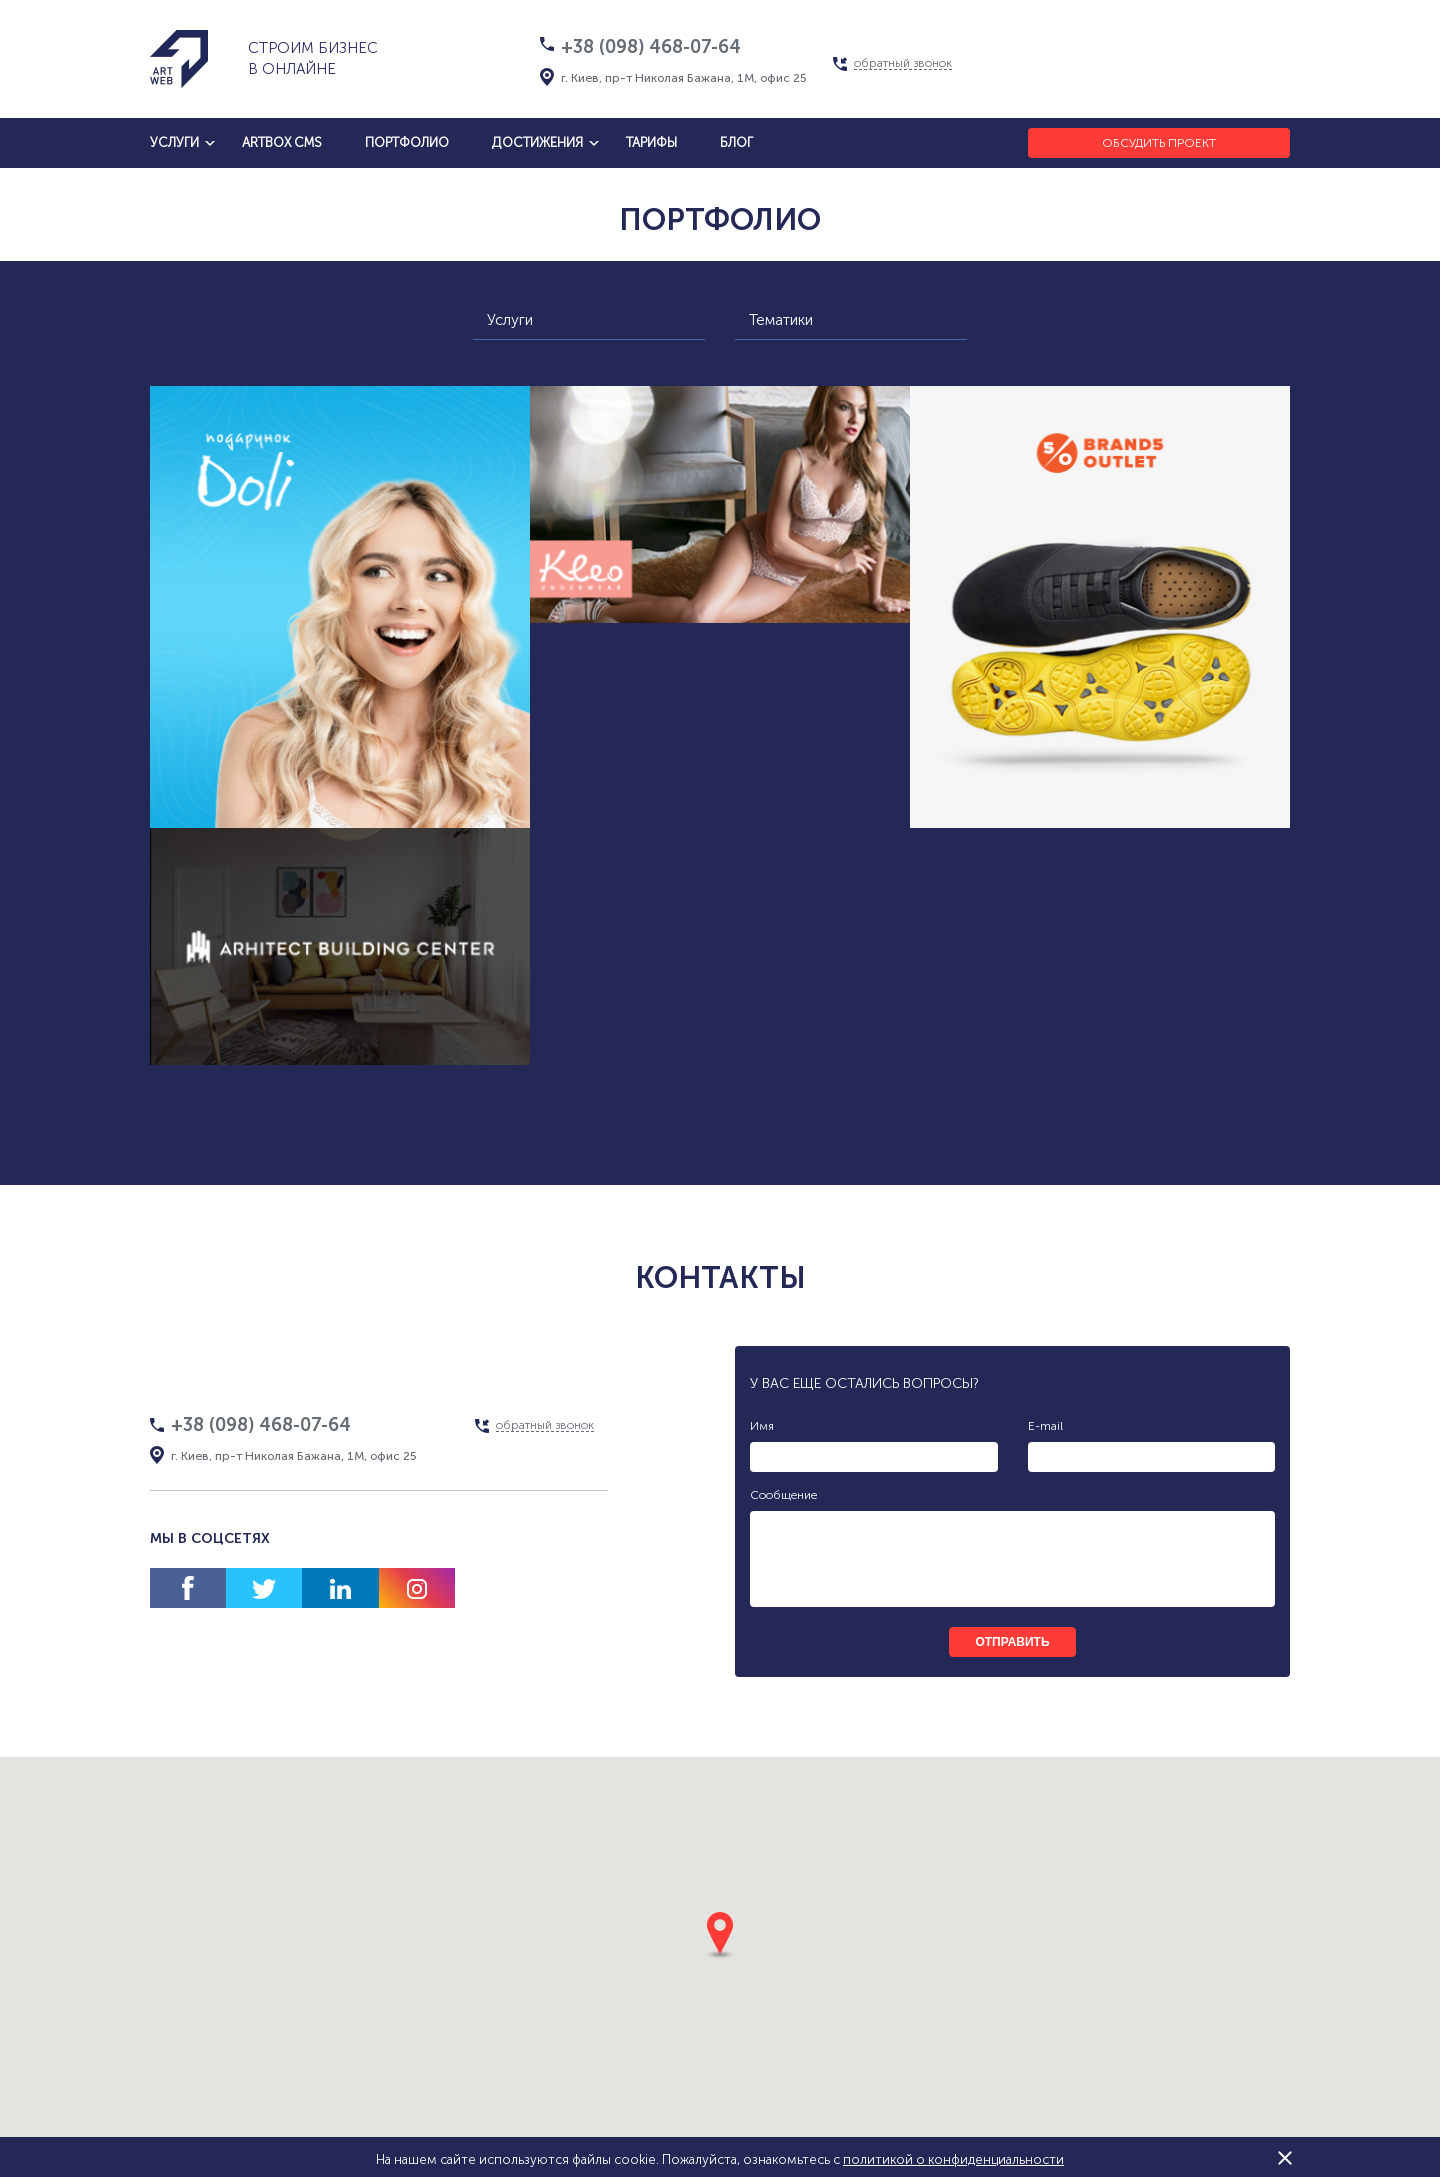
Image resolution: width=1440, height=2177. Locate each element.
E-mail (1045, 1426)
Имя (762, 1426)
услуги (174, 142)
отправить (1012, 1642)
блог (736, 142)
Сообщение (783, 1495)
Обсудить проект (1159, 143)
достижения (537, 142)
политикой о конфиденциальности (953, 2159)
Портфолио (407, 142)
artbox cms (282, 142)
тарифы (651, 142)
